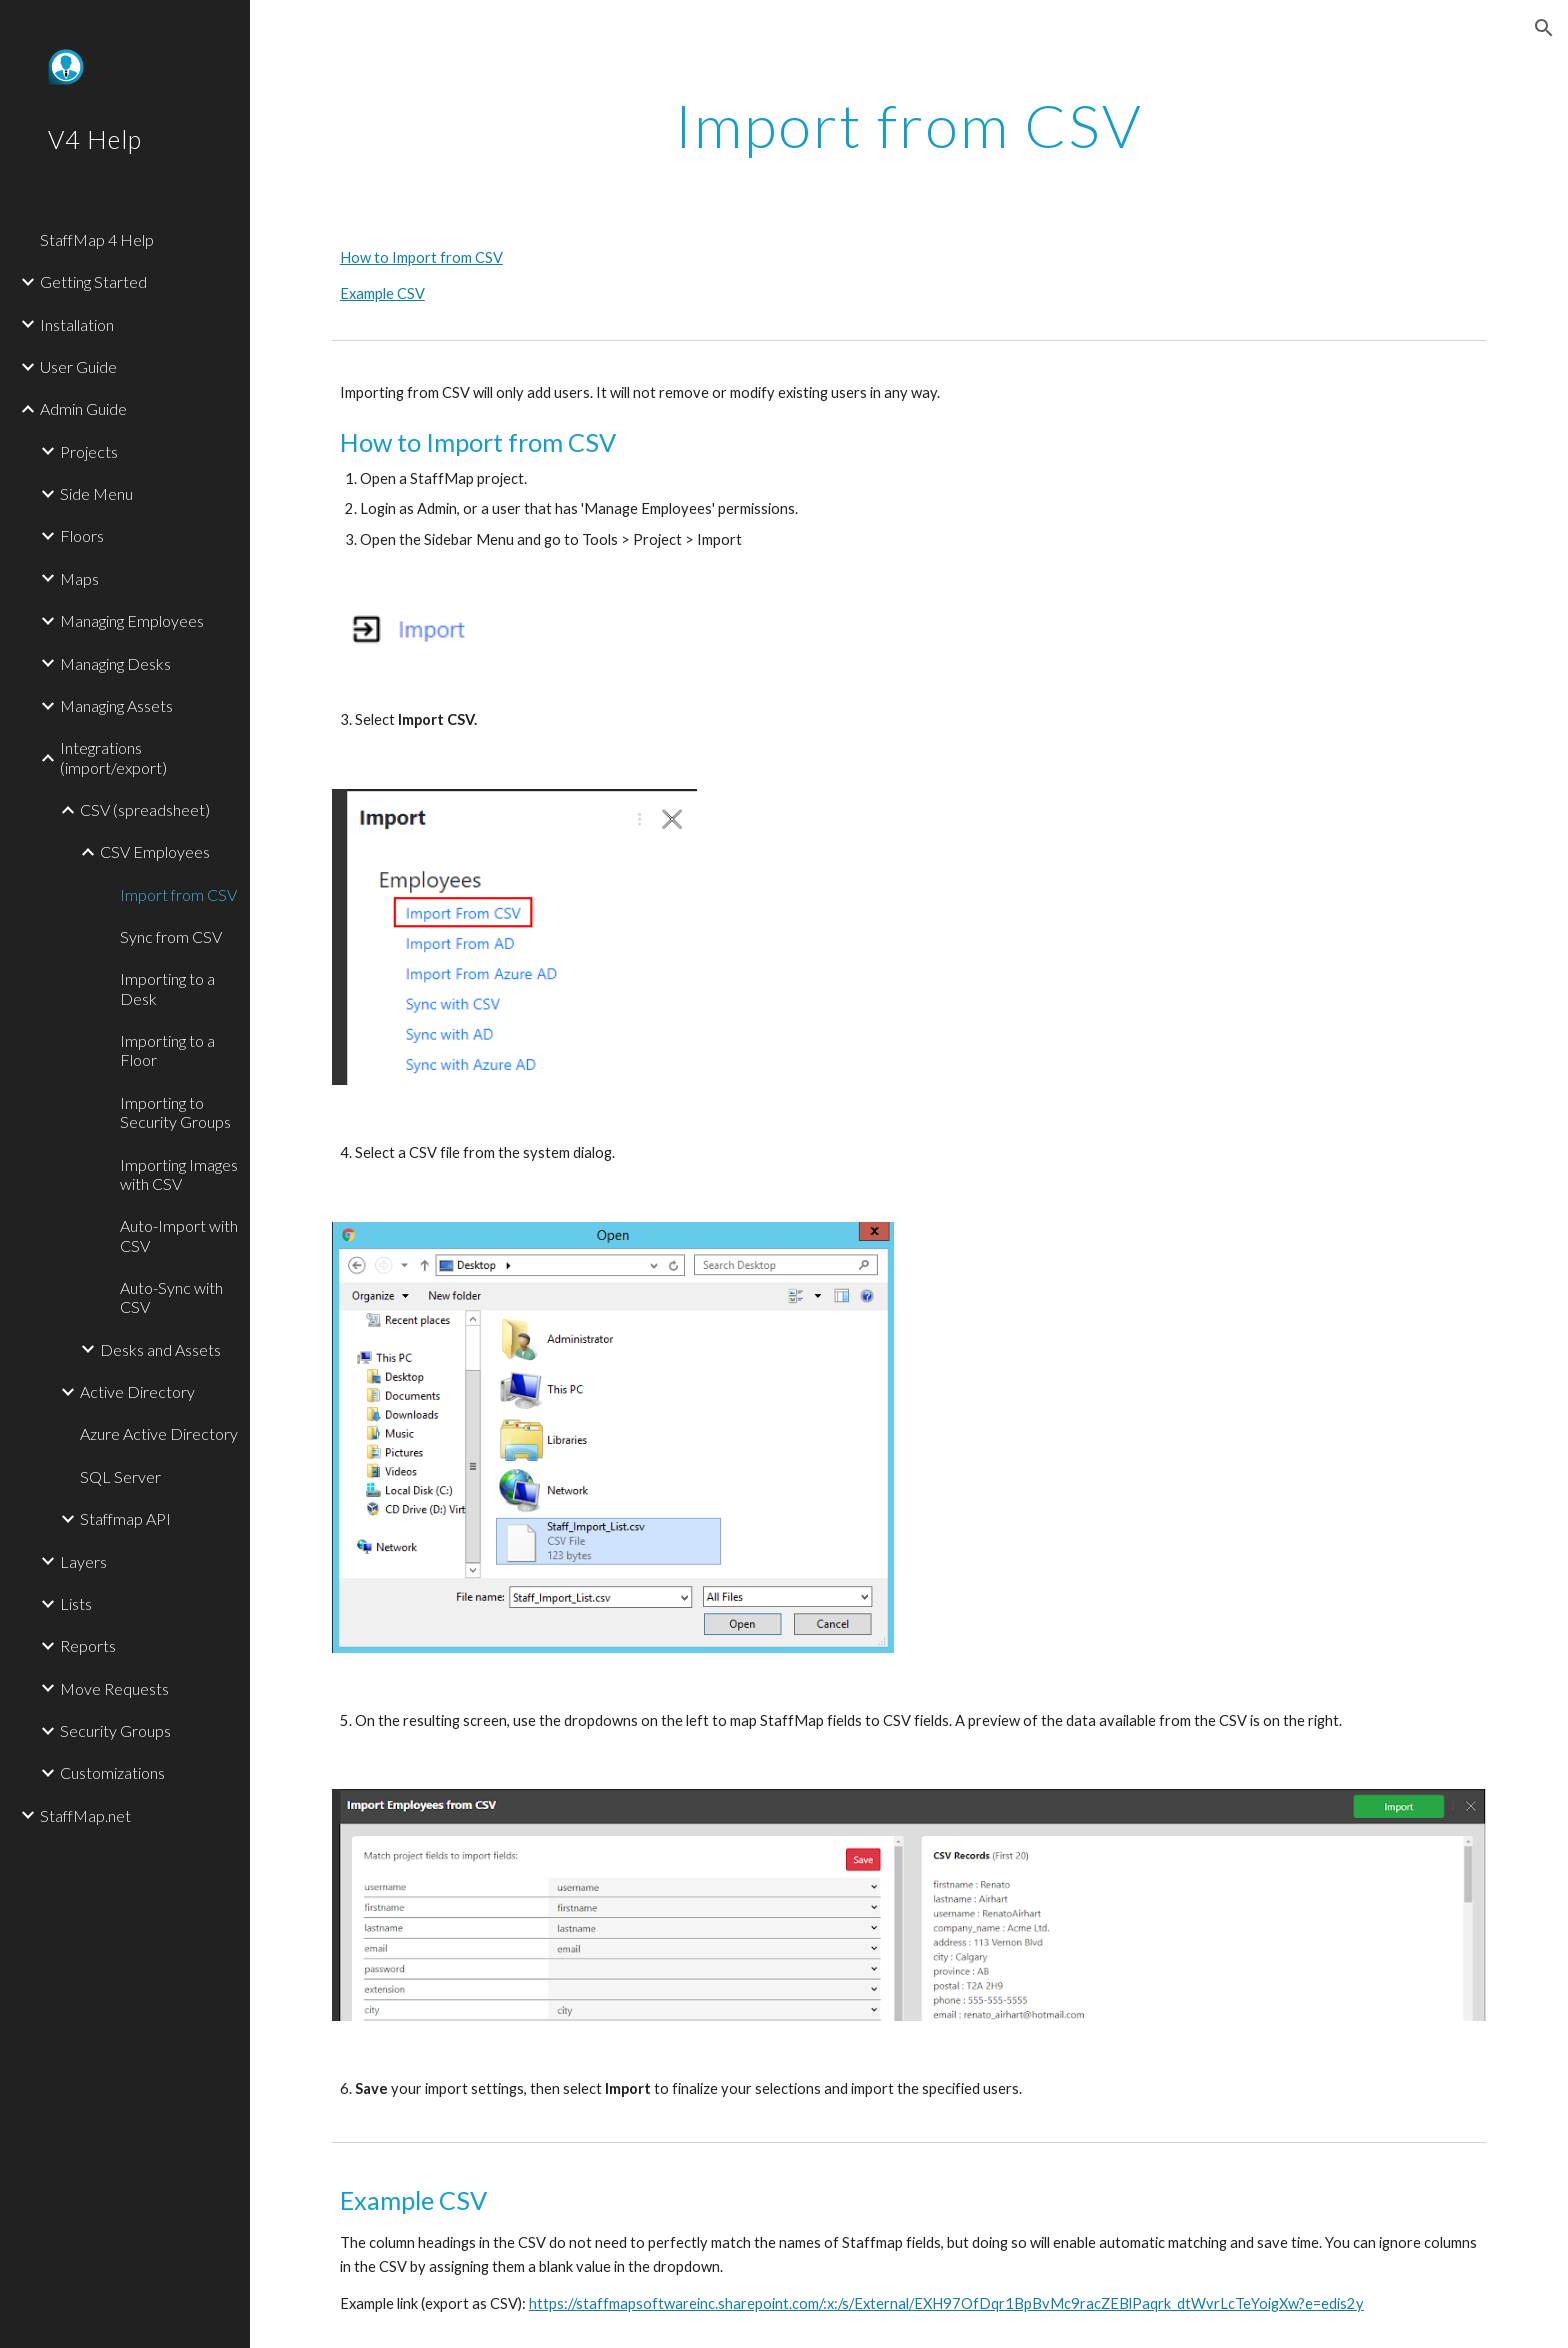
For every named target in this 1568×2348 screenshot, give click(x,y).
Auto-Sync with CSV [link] (171, 1297)
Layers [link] (83, 1561)
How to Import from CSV (421, 257)
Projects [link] (89, 451)
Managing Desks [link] (115, 663)
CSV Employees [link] (155, 851)
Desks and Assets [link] (160, 1349)
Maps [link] (79, 578)
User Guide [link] (78, 366)
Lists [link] (76, 1603)
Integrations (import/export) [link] (113, 757)
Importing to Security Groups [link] (175, 1112)
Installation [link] (77, 324)
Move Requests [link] (114, 1688)
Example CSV (382, 293)
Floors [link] (82, 535)
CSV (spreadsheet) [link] (145, 809)
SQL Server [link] (120, 1476)
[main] (909, 125)
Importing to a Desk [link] (167, 988)
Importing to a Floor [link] (167, 1050)
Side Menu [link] (96, 493)
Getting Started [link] (93, 281)
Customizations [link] (112, 1772)
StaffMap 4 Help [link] (97, 239)
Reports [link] (88, 1645)
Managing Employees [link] (132, 620)
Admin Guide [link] (83, 408)
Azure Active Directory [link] (159, 1433)
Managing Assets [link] (116, 705)
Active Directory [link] (137, 1391)
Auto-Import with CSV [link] (179, 1235)
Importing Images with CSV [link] (179, 1174)
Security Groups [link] (115, 1730)
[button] (1544, 28)
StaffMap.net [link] (85, 1815)
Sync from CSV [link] (171, 936)
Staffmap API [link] (125, 1518)
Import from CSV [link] (178, 894)
